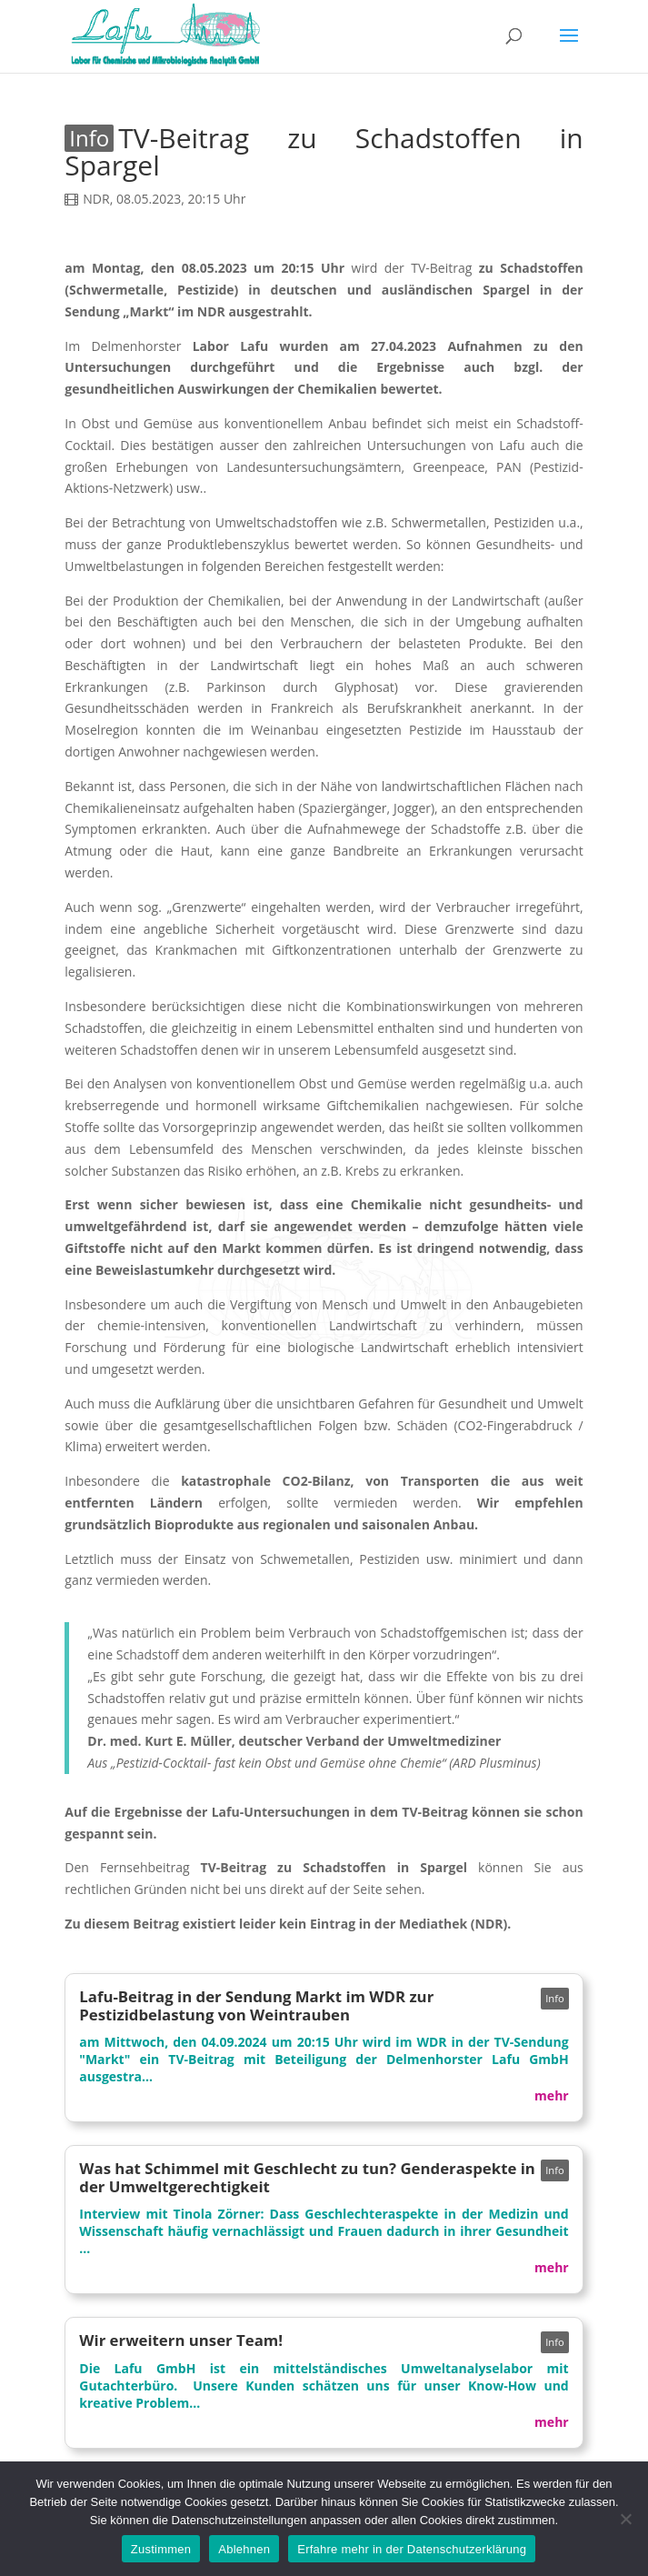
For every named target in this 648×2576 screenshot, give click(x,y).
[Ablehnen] (625, 2519)
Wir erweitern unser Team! (181, 2340)
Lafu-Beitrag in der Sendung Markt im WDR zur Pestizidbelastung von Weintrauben (256, 2005)
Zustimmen (161, 2549)
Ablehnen (244, 2549)
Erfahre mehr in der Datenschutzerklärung (411, 2549)
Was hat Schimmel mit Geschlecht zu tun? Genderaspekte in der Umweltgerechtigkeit (307, 2177)
